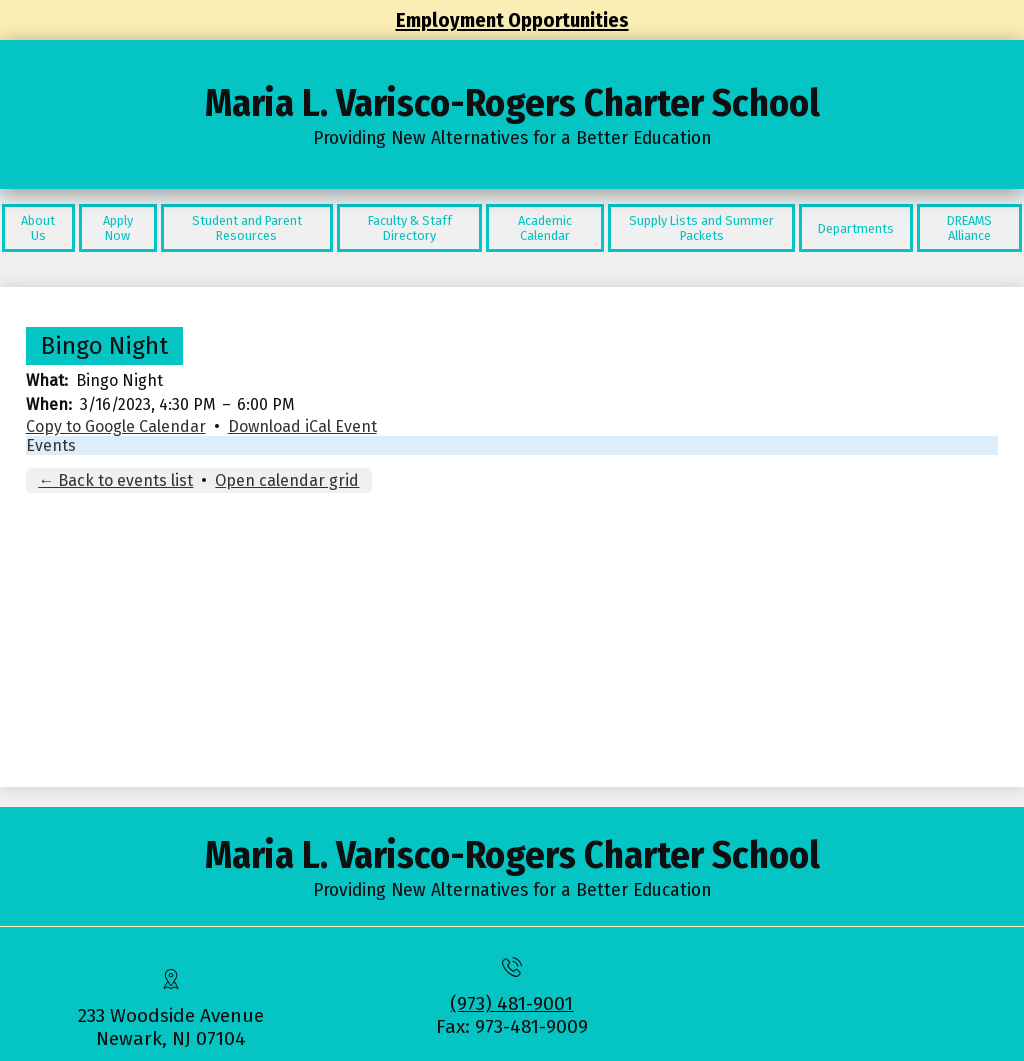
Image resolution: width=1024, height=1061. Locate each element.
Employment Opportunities (512, 20)
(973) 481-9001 (511, 1003)
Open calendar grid (287, 480)
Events (51, 445)
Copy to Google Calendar (116, 426)
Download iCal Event (302, 426)
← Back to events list (115, 480)
